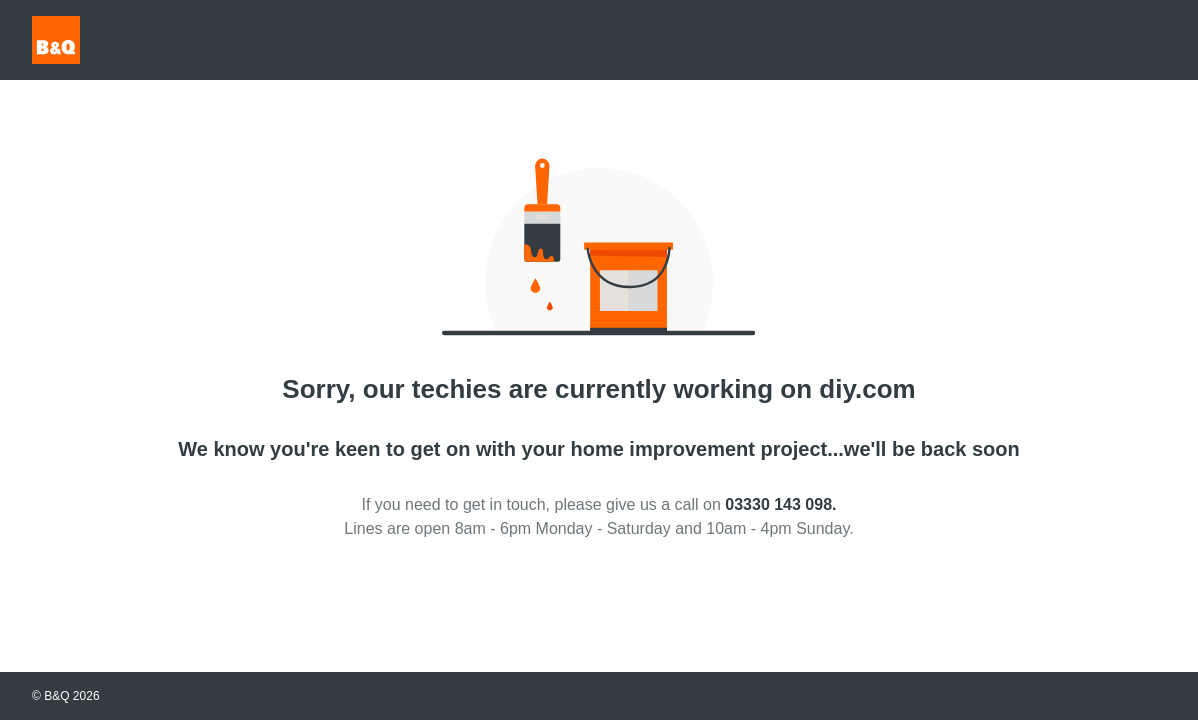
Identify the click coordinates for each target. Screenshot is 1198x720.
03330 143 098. (780, 504)
